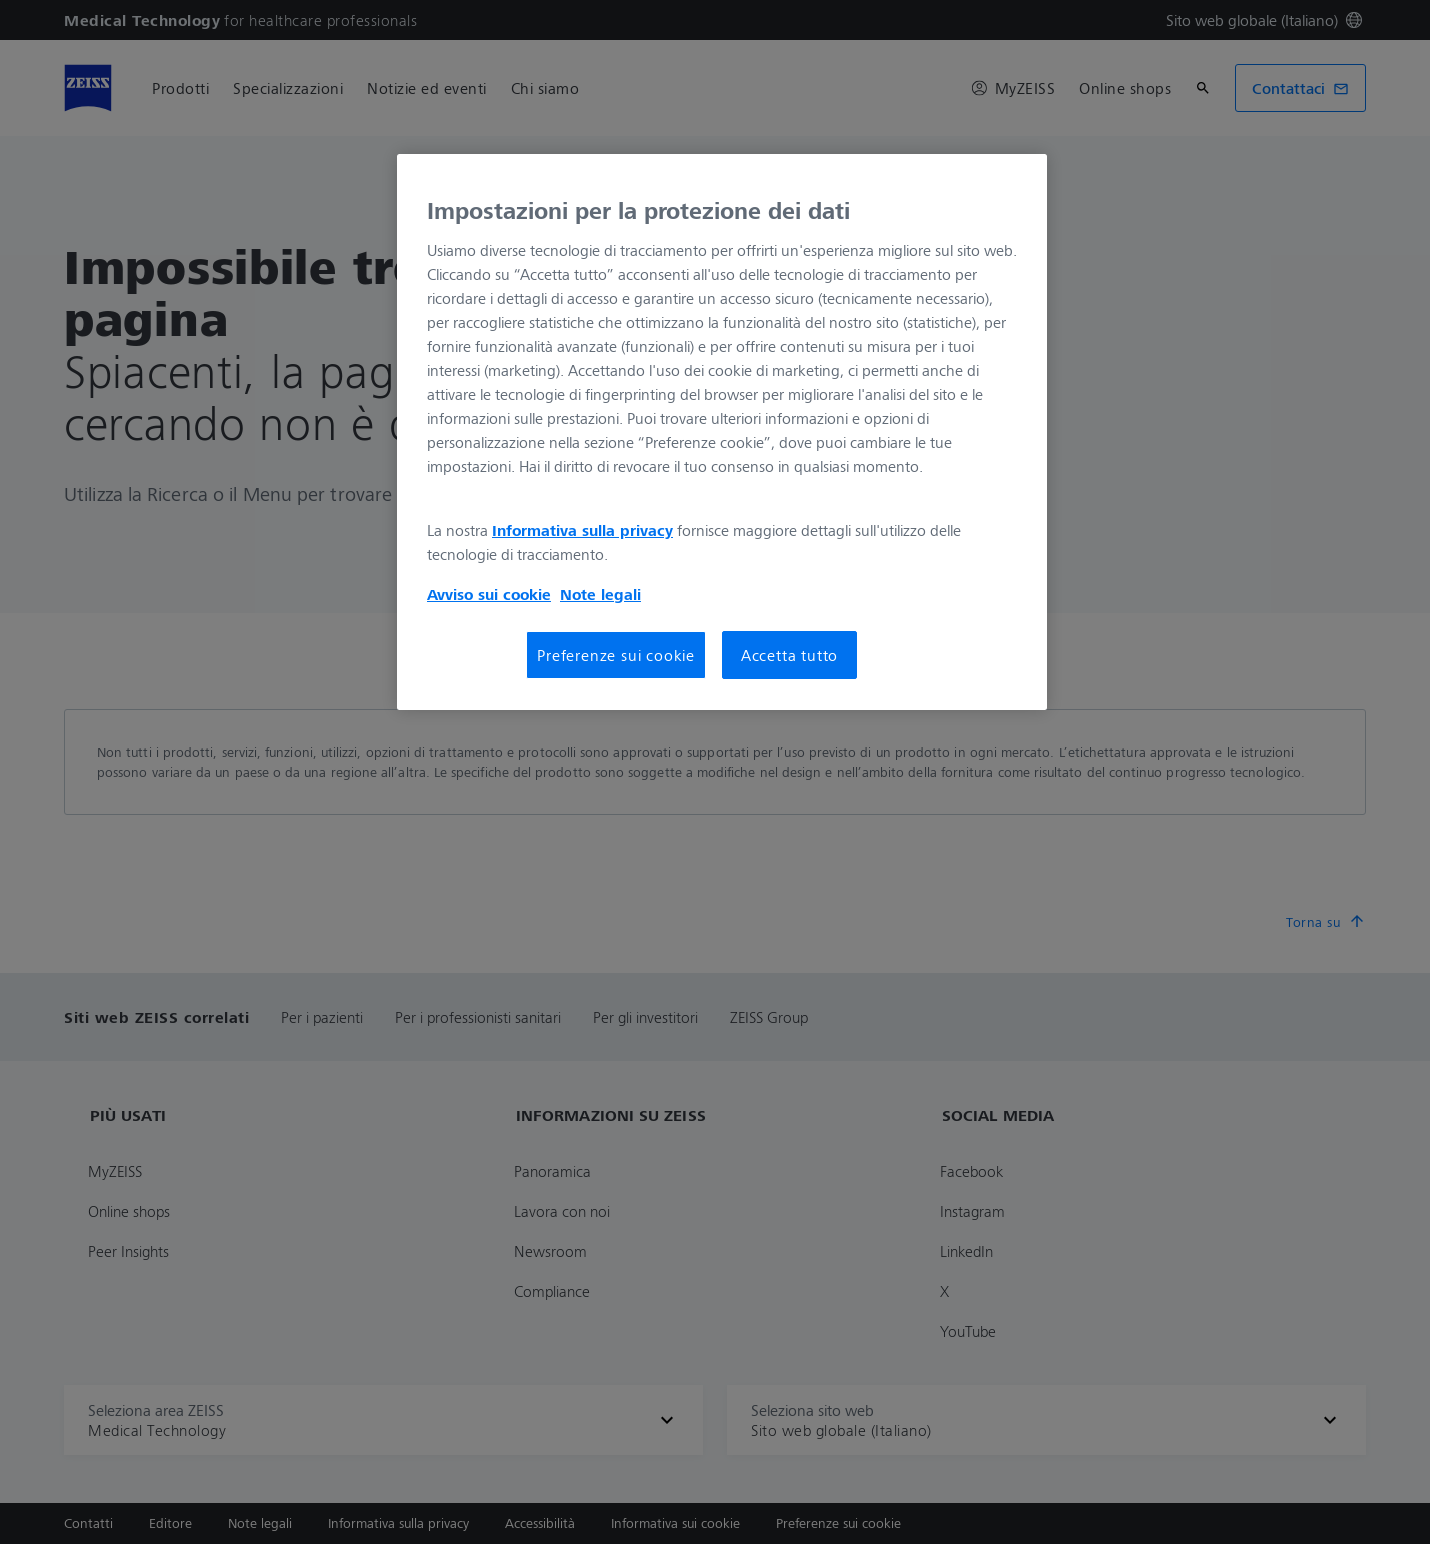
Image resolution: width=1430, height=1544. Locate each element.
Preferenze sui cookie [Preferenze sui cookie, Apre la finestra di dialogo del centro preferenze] (616, 655)
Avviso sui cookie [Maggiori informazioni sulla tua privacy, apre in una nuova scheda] (489, 594)
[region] (722, 432)
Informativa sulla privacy (582, 530)
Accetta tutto (789, 655)
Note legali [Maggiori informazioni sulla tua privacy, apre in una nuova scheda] (600, 594)
